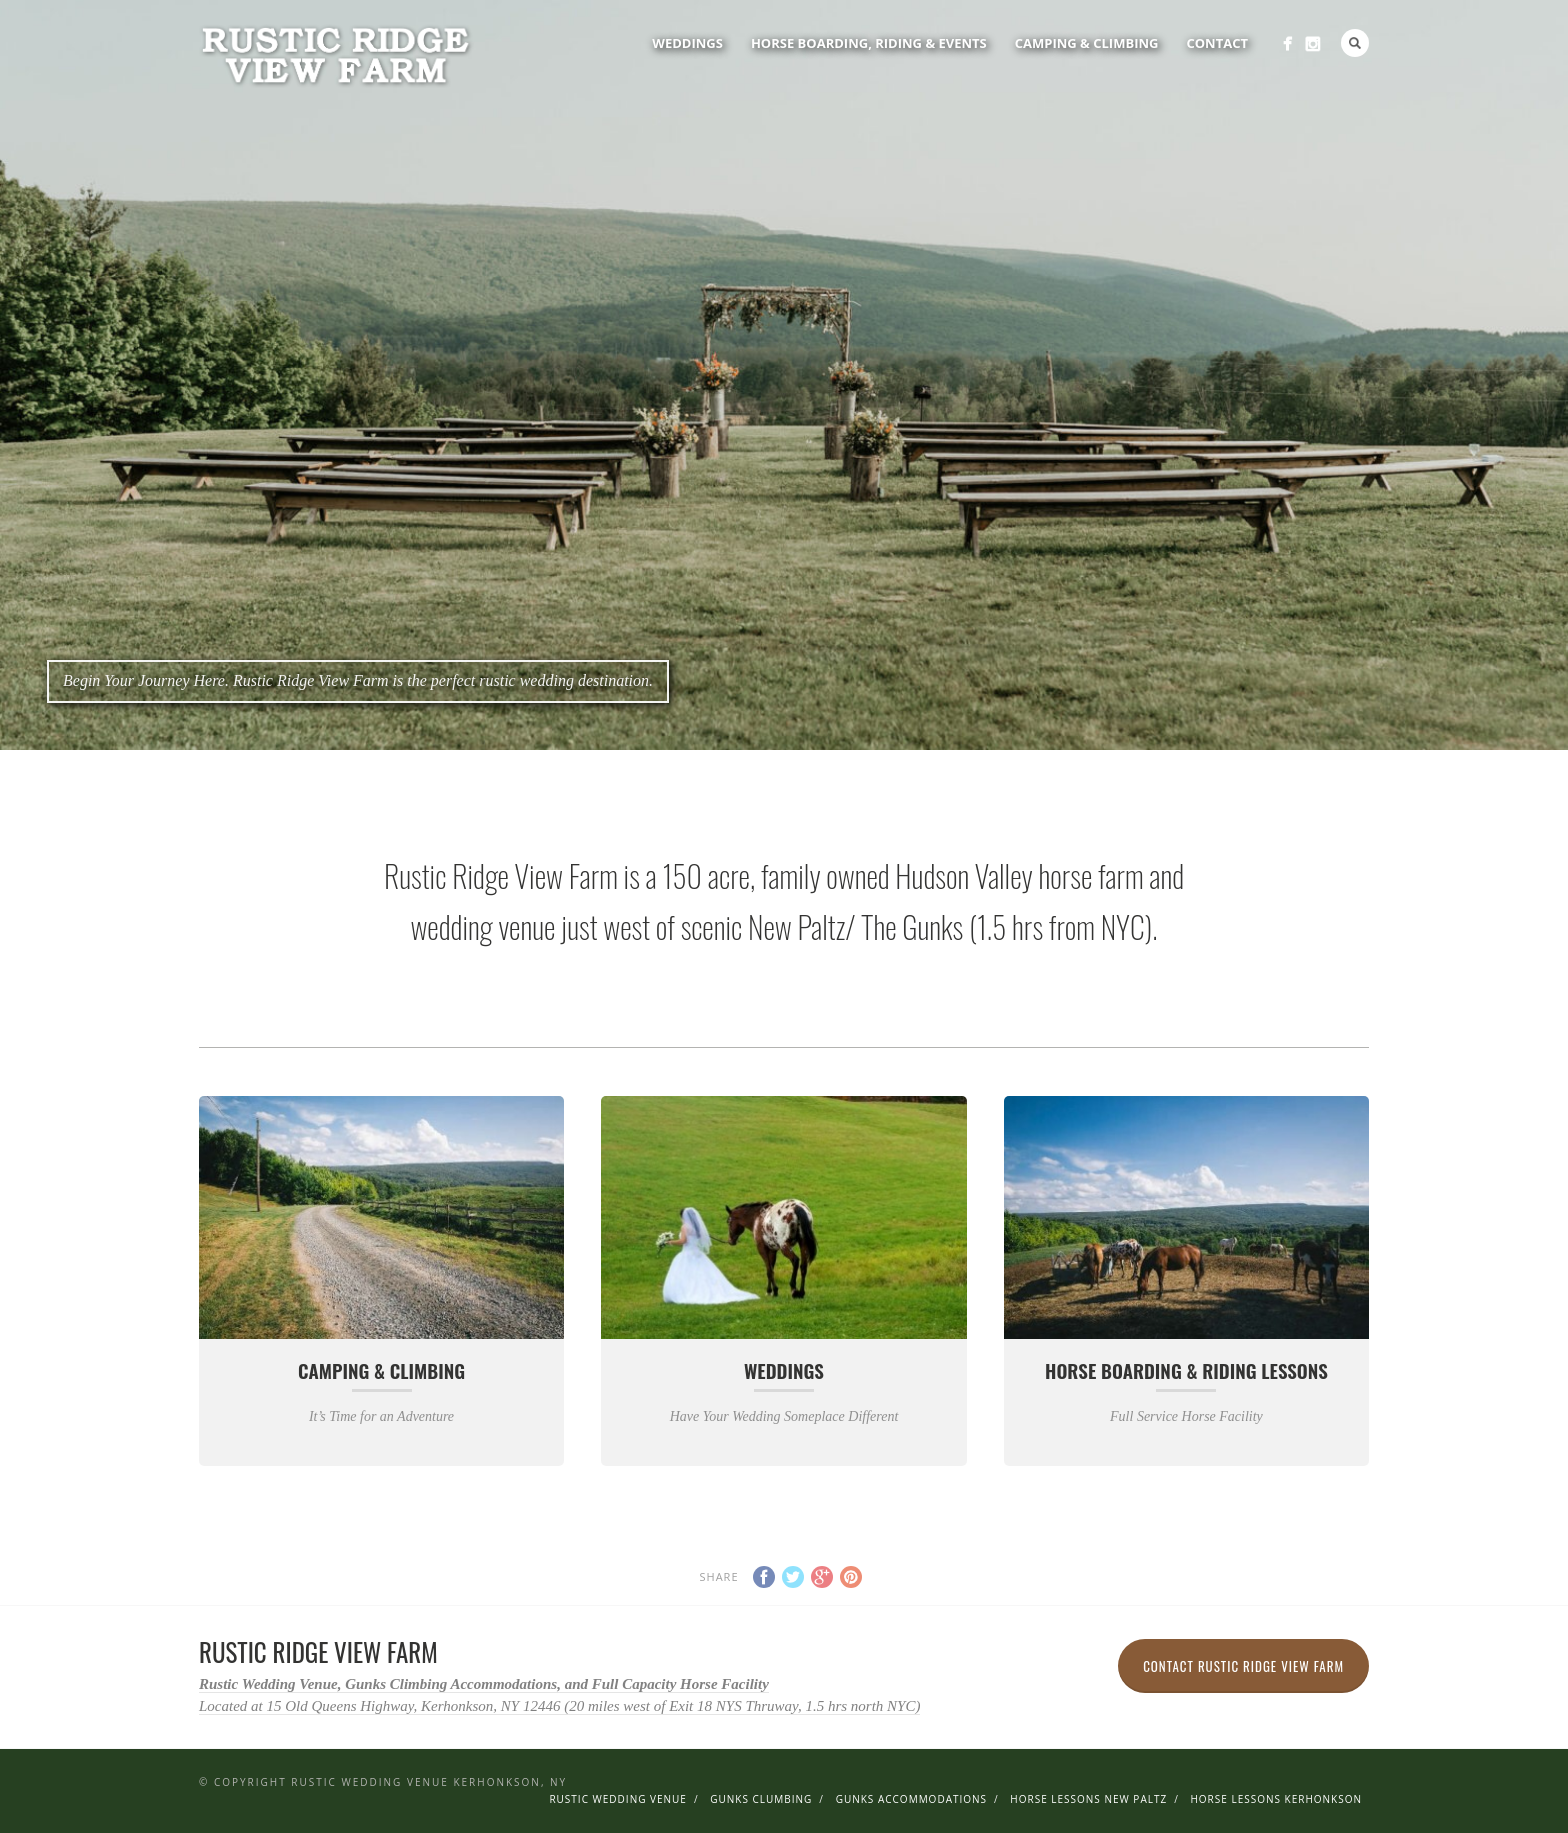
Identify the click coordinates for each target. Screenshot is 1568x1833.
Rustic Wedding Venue (618, 1799)
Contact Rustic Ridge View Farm (1243, 1666)
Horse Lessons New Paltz (1088, 1799)
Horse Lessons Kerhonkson (1276, 1799)
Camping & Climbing (1087, 43)
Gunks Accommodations (911, 1799)
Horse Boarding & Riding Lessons (1186, 1370)
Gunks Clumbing (761, 1799)
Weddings (687, 43)
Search (1355, 43)
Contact (1217, 43)
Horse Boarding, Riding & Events (869, 43)
